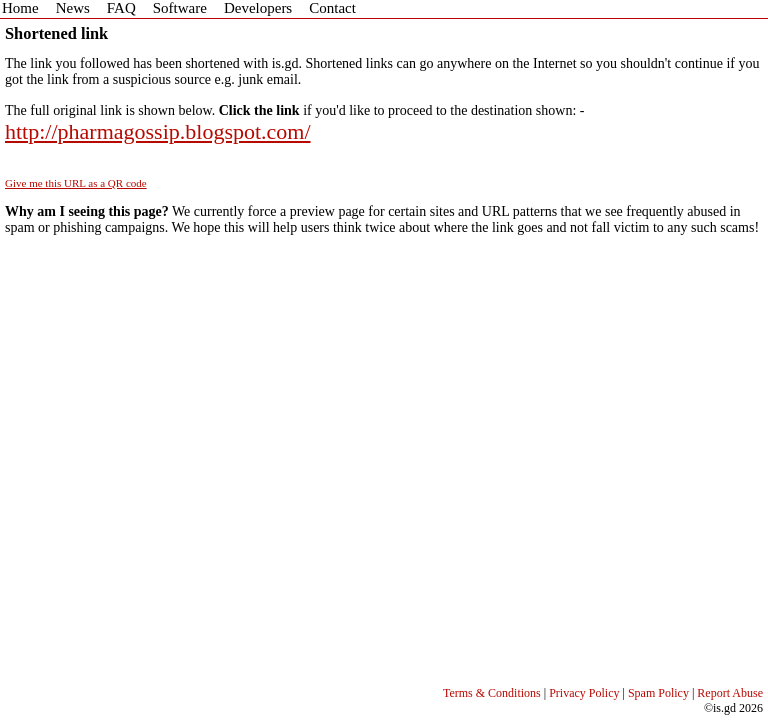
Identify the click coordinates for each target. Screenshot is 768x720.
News (73, 8)
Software (180, 8)
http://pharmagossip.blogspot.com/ (158, 131)
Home (20, 8)
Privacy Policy (584, 693)
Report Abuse (730, 693)
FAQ (121, 8)
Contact (332, 8)
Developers (258, 8)
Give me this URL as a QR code (76, 183)
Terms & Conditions (492, 693)
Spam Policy (658, 693)
